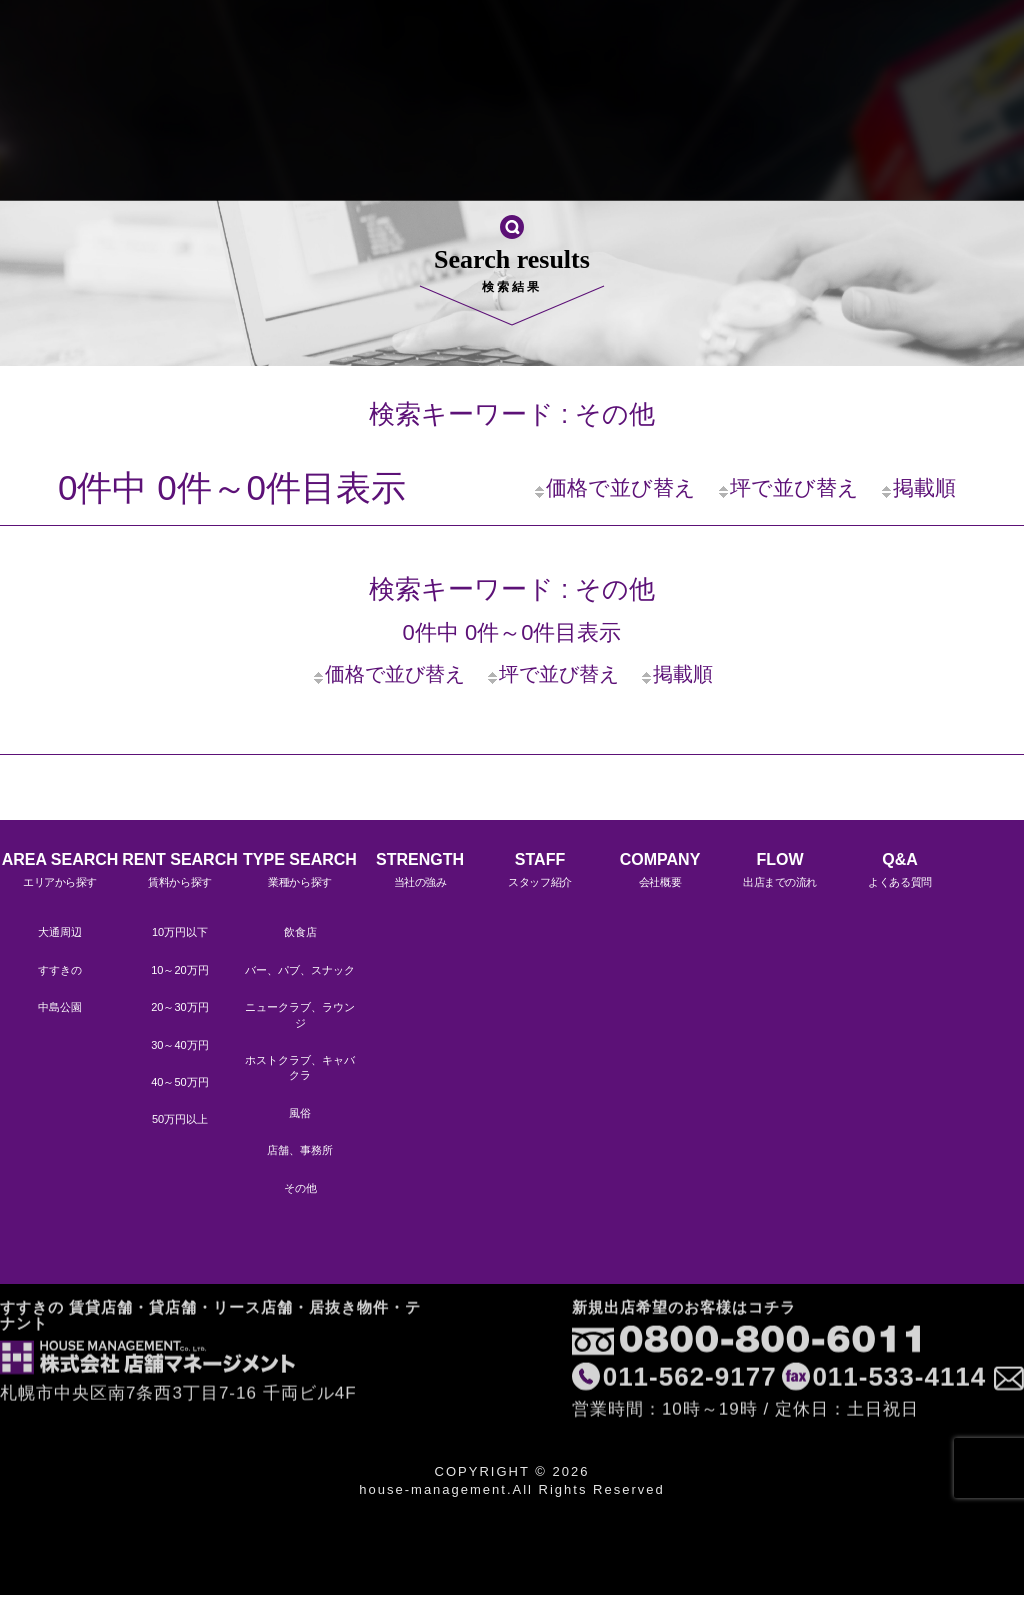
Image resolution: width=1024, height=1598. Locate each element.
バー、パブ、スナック (300, 970)
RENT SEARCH (180, 872)
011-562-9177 (687, 1310)
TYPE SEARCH (300, 872)
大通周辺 (60, 932)
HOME (60, 154)
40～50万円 (179, 1082)
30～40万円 (179, 1045)
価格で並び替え (614, 487)
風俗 (300, 1113)
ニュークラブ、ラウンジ (300, 1014)
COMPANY (420, 154)
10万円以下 (180, 932)
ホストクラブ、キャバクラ (300, 1067)
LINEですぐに (942, 156)
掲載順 (917, 487)
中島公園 (60, 1007)
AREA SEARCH (60, 872)
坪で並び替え (787, 487)
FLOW (540, 154)
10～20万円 (179, 970)
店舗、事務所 (300, 1150)
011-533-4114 (896, 1310)
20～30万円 (179, 1007)
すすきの (60, 970)
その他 (300, 1188)
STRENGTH (180, 154)
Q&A (660, 154)
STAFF (300, 154)
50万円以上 (180, 1119)
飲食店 (300, 932)
